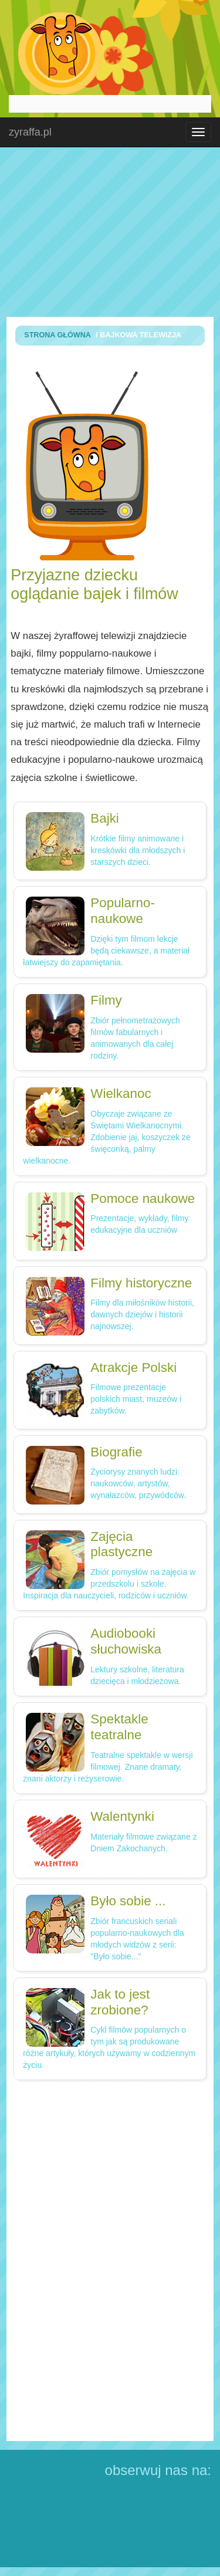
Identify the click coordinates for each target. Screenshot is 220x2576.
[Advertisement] (110, 231)
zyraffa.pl (30, 132)
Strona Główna (57, 335)
